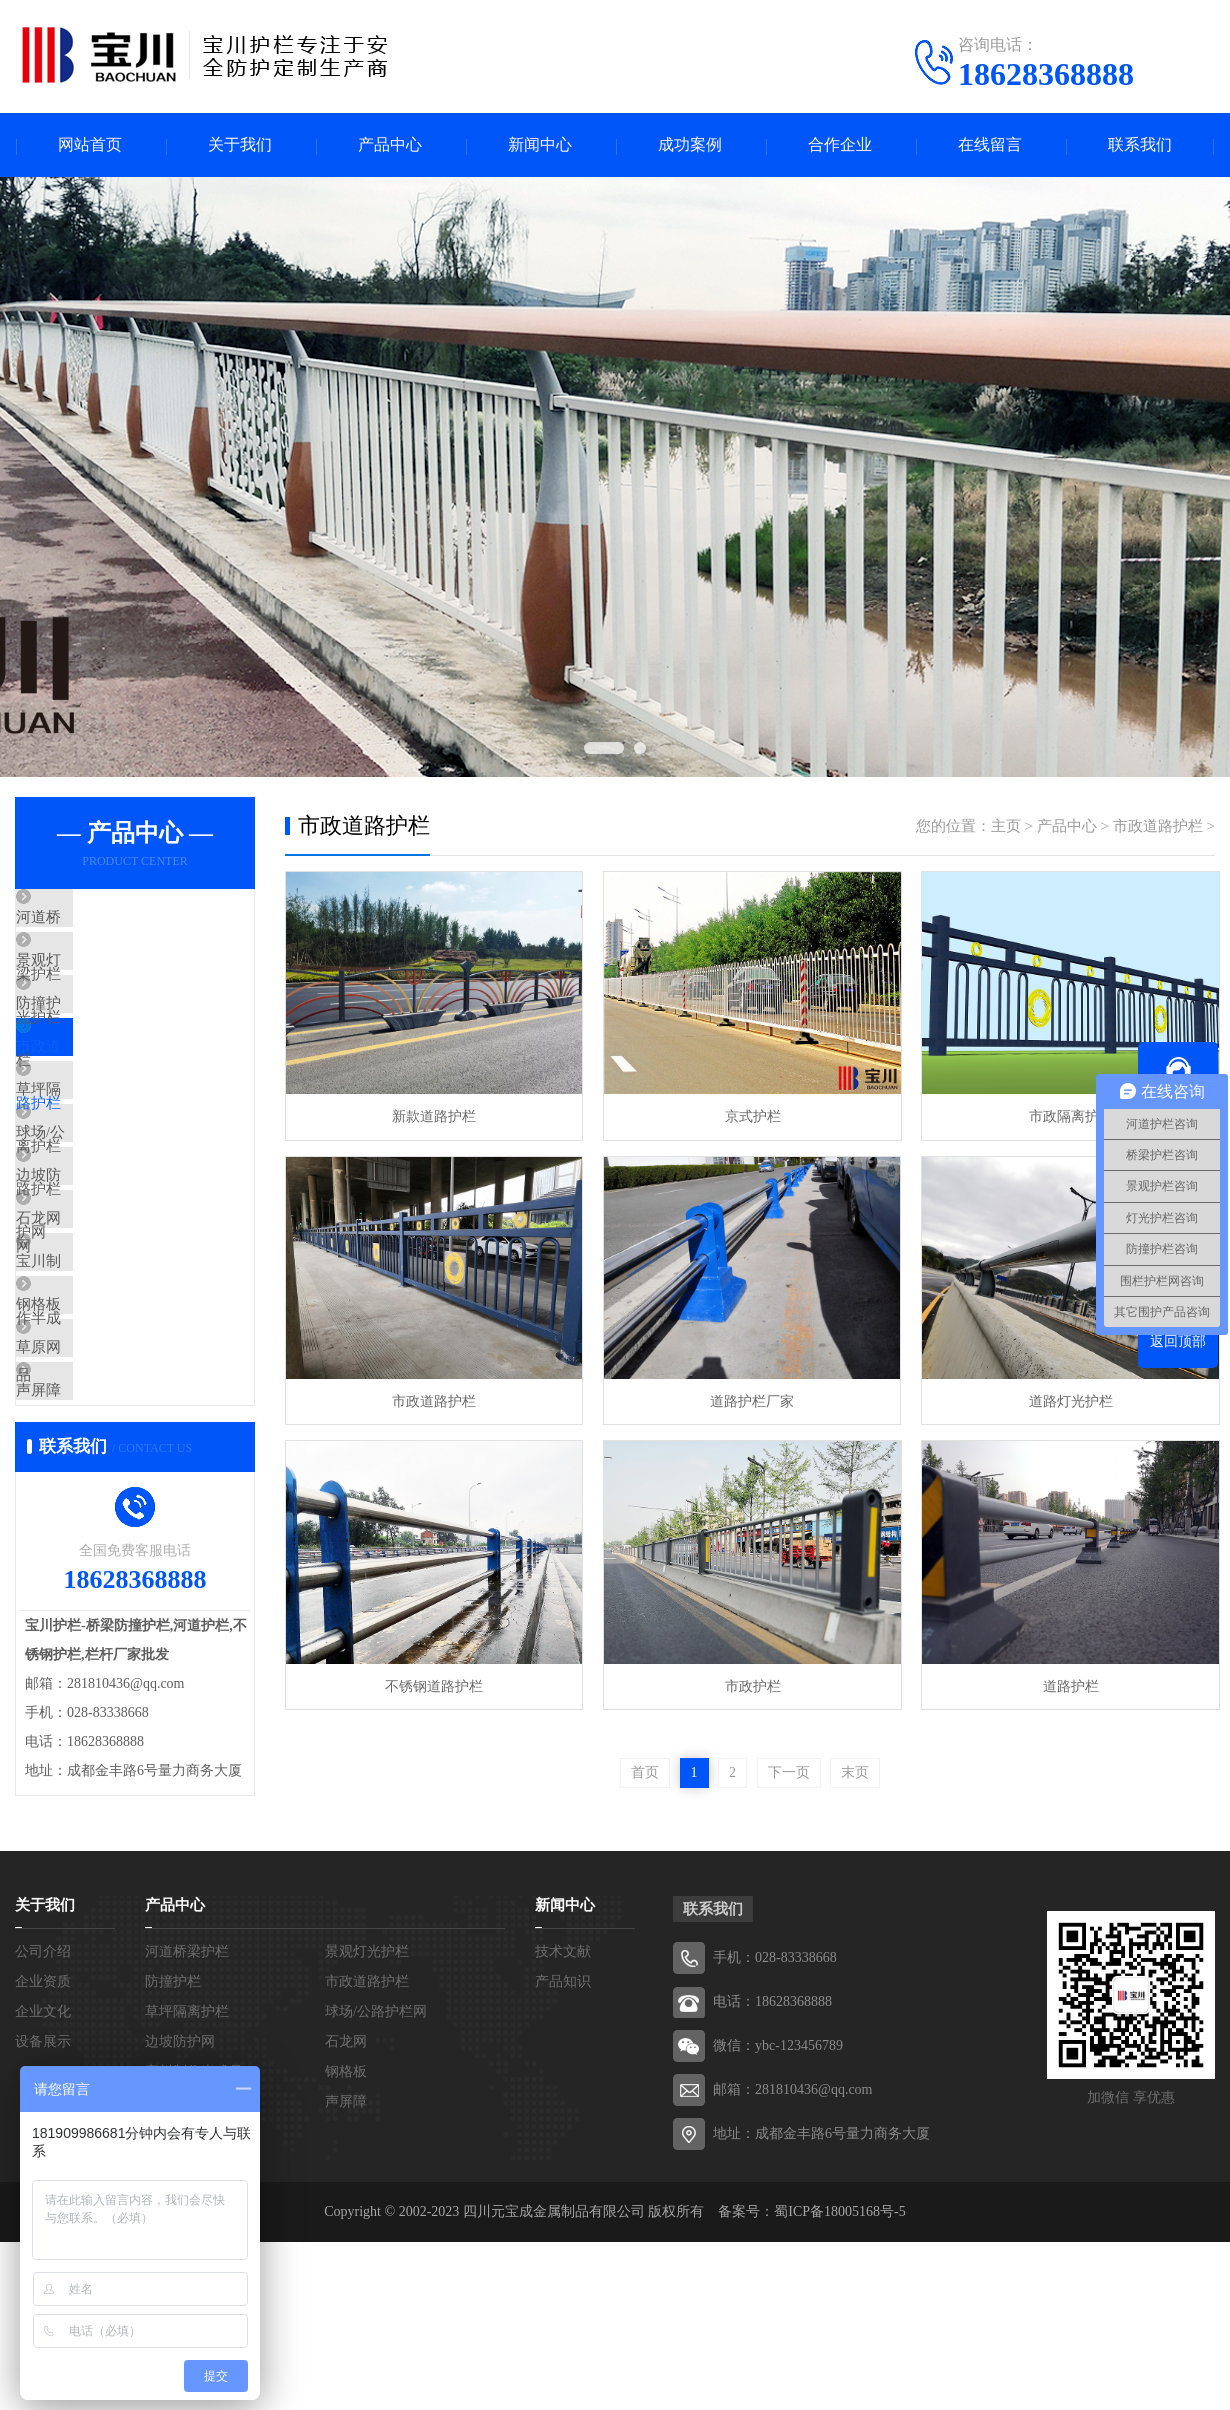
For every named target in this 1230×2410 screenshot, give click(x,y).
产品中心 (390, 145)
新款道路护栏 (433, 1116)
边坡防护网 (99, 1274)
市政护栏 (749, 1683)
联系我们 (1140, 145)
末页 (855, 1770)
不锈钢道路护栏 (433, 1683)
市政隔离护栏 (1065, 1116)
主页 (1006, 827)
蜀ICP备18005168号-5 (839, 2379)
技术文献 (563, 2119)
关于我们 (240, 145)
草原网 (84, 1510)
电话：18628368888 (772, 2169)
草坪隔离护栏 (107, 1156)
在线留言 (990, 145)
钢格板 (84, 1451)
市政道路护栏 (107, 1097)
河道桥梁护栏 (107, 920)
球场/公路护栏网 (116, 1215)
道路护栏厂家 (749, 1399)
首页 (645, 1770)
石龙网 (84, 1333)
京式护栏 (749, 1116)
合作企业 (840, 145)
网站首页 (90, 145)
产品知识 (563, 2149)
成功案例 (690, 145)
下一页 (789, 1770)
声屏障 (84, 1569)
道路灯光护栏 (1065, 1399)
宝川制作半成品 (114, 1392)
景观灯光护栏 (107, 979)
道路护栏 (1065, 1683)
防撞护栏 (92, 1038)
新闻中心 (540, 145)
